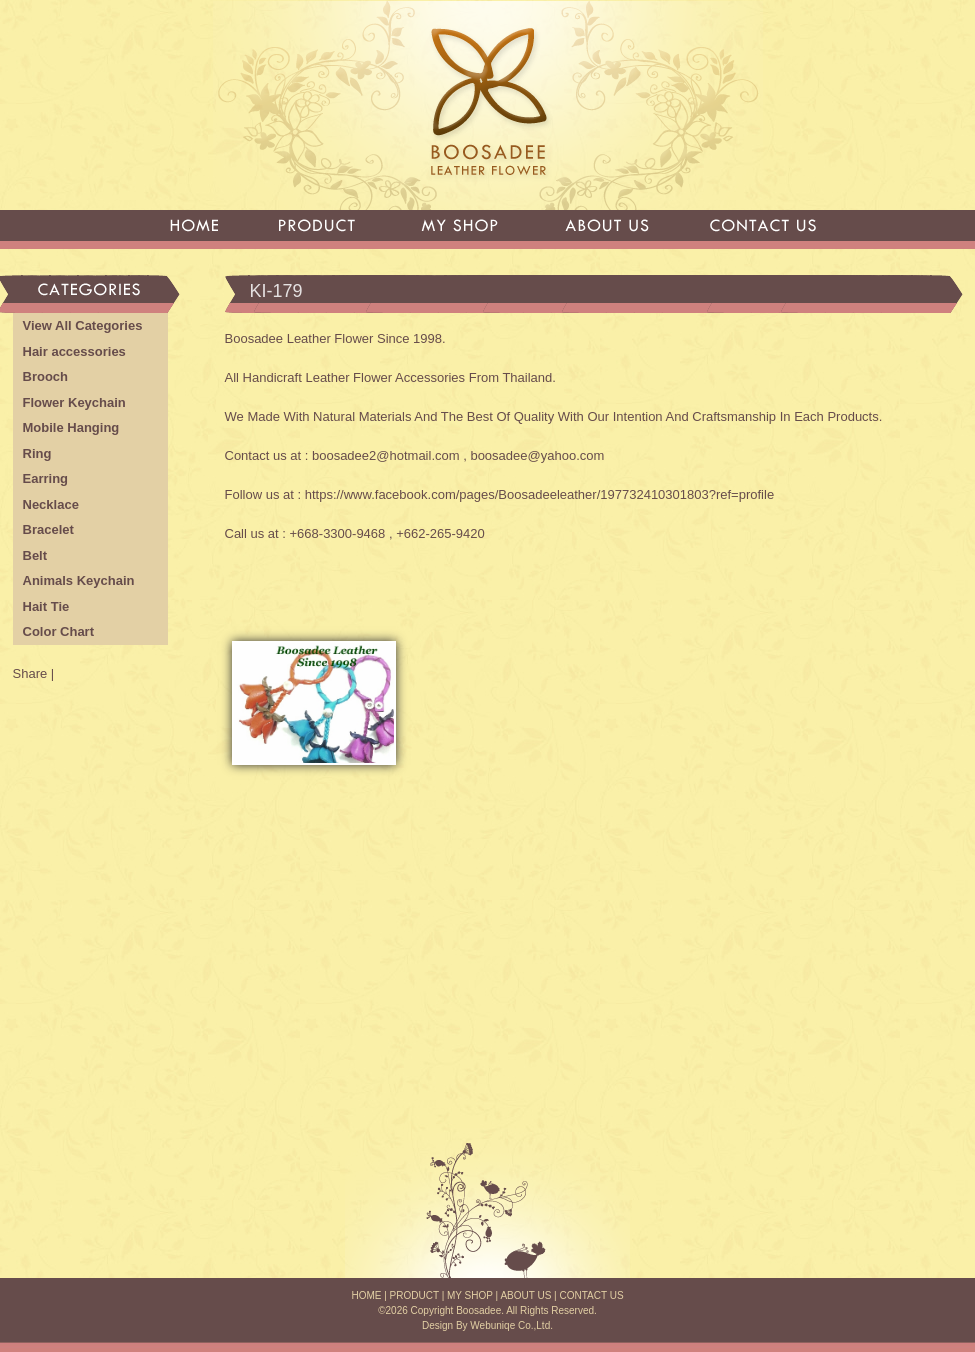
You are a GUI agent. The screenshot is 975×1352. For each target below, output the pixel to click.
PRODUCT (414, 1295)
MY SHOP (470, 1295)
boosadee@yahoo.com (537, 455)
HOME (366, 1295)
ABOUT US (525, 1295)
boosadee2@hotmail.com (386, 455)
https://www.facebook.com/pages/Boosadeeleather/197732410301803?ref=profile (539, 494)
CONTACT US (591, 1295)
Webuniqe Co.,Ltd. (511, 1325)
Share (30, 673)
